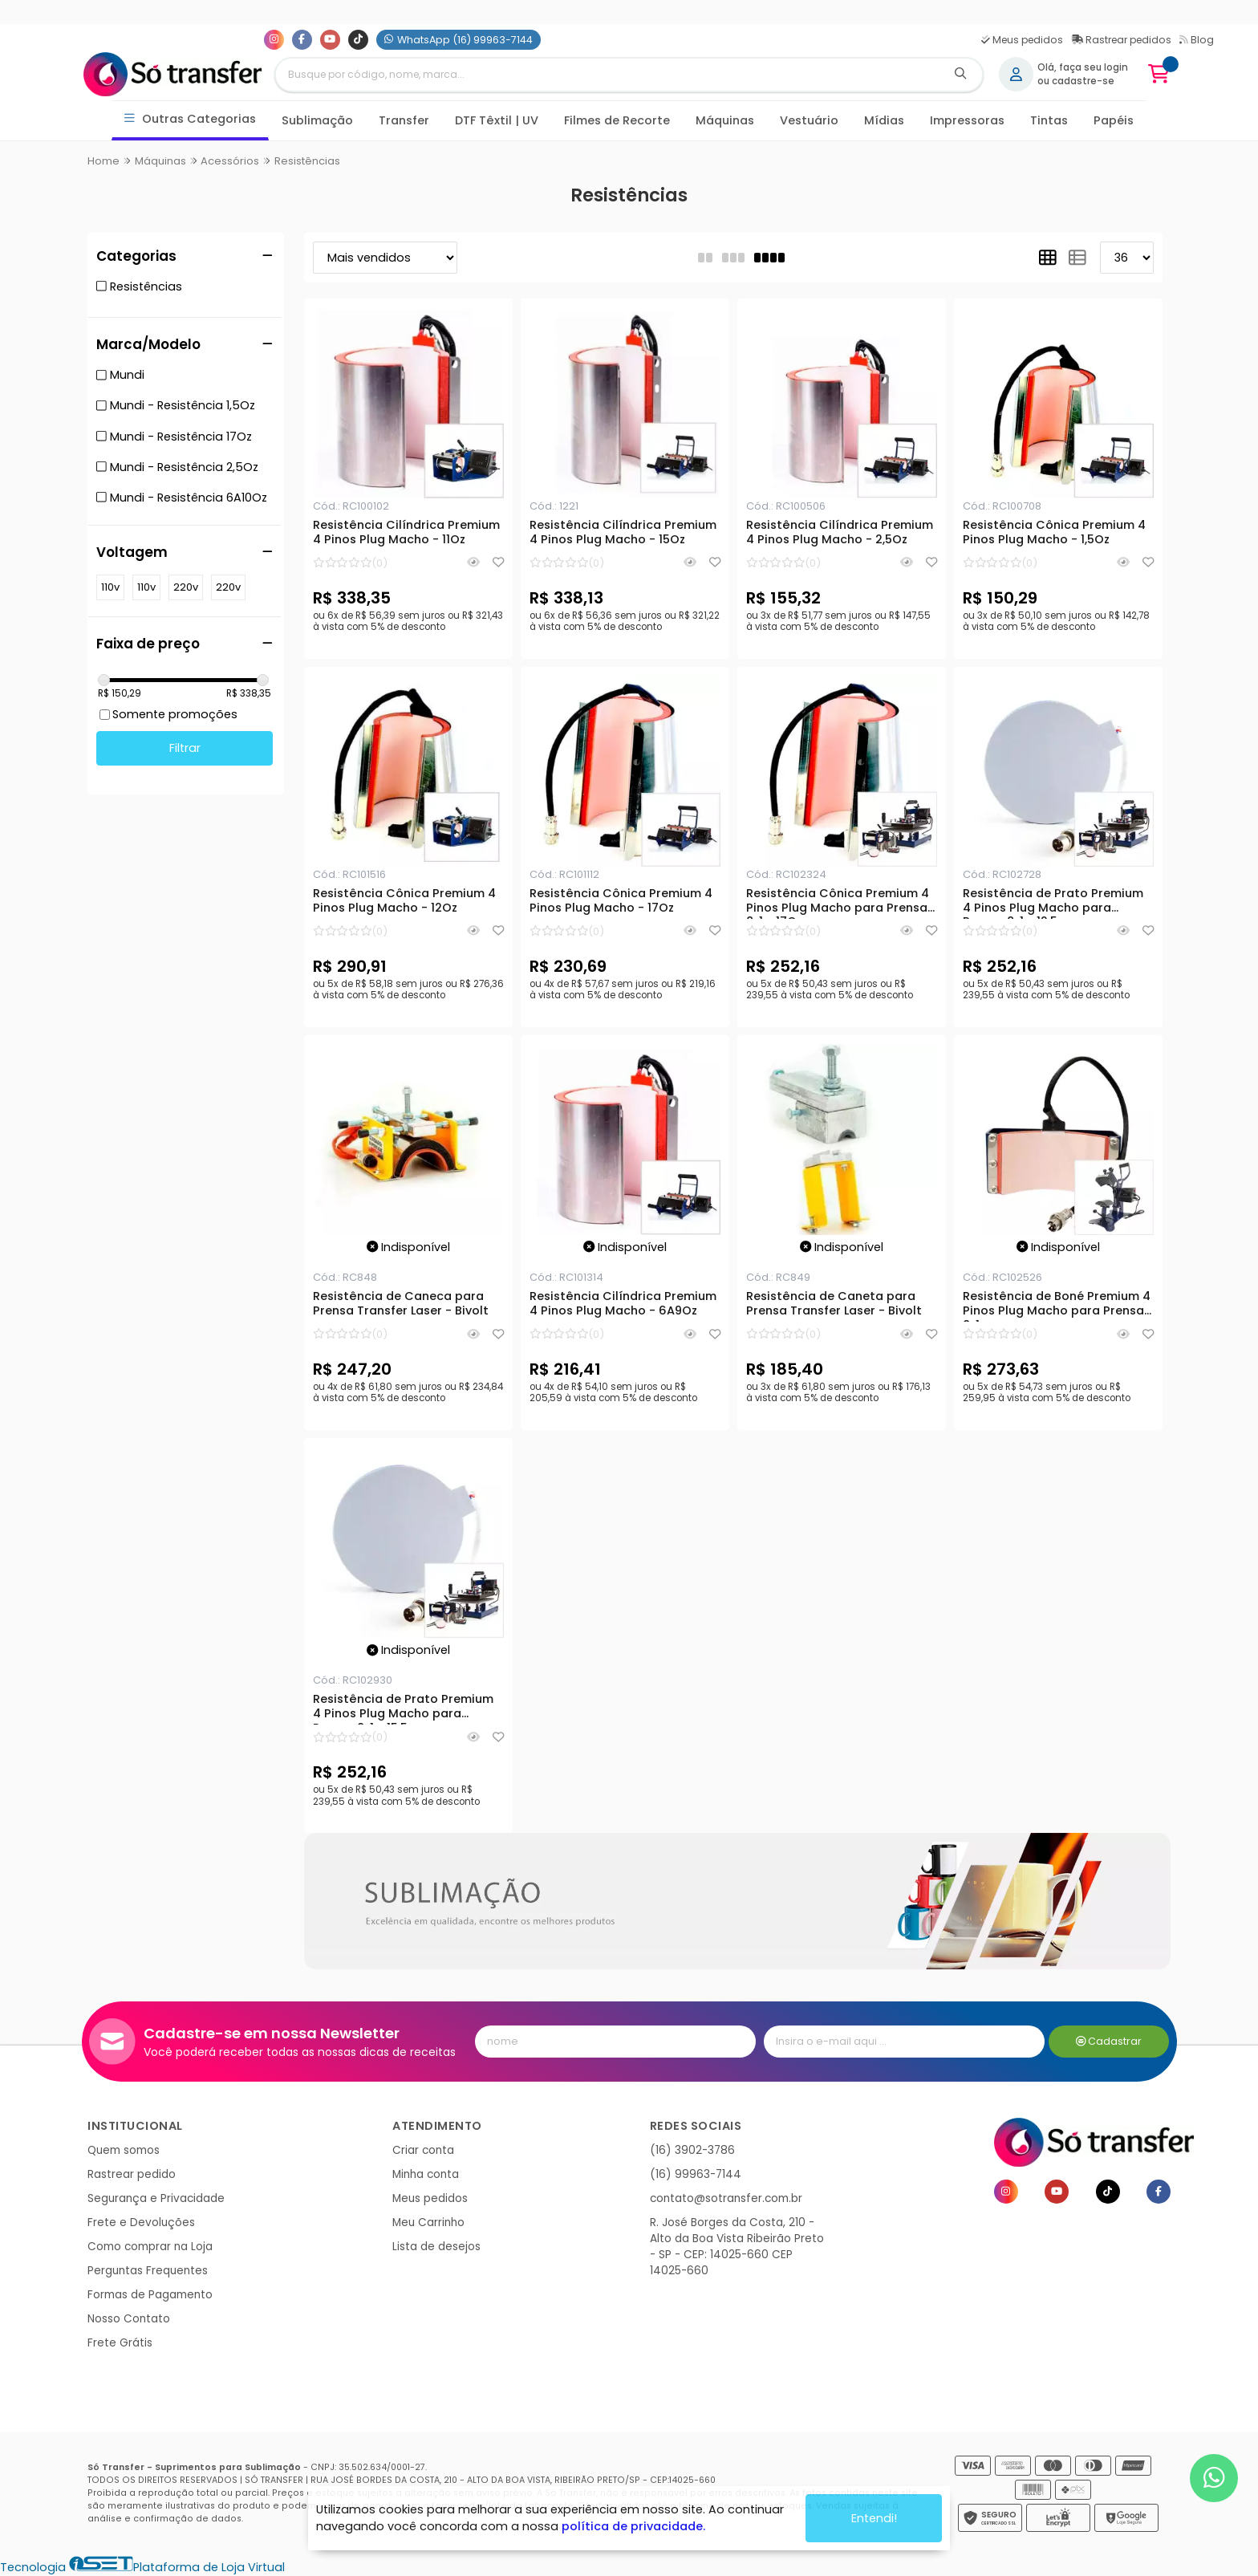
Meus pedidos (1022, 40)
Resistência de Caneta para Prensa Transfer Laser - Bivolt (834, 1304)
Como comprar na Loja (150, 2246)
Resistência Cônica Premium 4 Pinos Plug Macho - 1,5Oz (1054, 532)
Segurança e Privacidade (156, 2198)
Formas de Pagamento (150, 2294)
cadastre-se (1083, 81)
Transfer (404, 120)
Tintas (1049, 120)
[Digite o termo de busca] (607, 75)
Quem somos (123, 2150)
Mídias (884, 120)
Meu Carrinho (428, 2222)
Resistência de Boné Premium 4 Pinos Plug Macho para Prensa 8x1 (1056, 1306)
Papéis (1114, 120)
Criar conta (423, 2150)
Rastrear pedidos (1121, 40)
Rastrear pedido (131, 2174)
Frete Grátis (119, 2342)
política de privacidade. (633, 2526)
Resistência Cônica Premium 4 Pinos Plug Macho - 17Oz (621, 901)
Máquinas (725, 120)
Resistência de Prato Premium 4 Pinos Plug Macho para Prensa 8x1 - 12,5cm (1053, 903)
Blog (1196, 40)
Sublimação (317, 120)
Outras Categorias (190, 119)
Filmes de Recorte (617, 120)
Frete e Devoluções (141, 2222)
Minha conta (425, 2174)
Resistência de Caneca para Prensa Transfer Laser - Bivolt (401, 1304)
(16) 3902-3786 (692, 2150)
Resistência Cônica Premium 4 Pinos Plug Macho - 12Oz (404, 901)
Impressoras (967, 120)
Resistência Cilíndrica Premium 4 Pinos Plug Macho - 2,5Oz (839, 532)
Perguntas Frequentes (147, 2270)
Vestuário (809, 120)
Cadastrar (1109, 2041)
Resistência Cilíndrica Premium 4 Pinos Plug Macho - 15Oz (623, 532)
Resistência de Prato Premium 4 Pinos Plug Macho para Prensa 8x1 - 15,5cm (403, 1708)
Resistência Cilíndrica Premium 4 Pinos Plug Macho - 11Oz (406, 532)
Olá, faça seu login (1082, 67)
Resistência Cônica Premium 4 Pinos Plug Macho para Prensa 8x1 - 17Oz (837, 903)
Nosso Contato (128, 2318)
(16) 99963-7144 (695, 2174)
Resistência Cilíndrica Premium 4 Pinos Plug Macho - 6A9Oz (623, 1304)
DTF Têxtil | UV (496, 120)
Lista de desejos (436, 2246)
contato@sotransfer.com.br (726, 2198)
